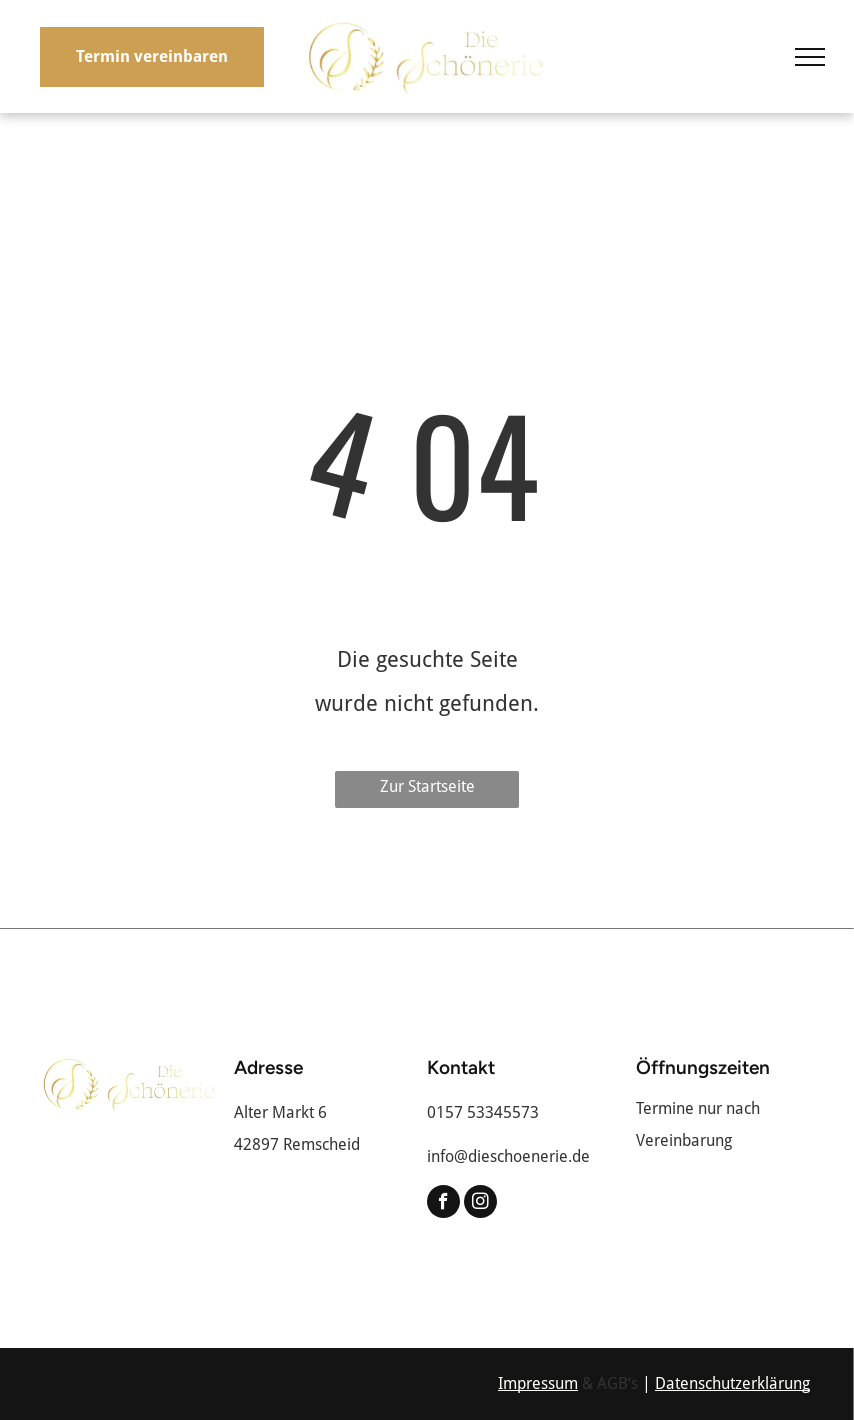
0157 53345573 (483, 1112)
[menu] (810, 57)
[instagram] (480, 1204)
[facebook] (443, 1204)
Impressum (538, 1383)
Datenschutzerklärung (732, 1383)
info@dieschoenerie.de (508, 1156)
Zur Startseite (427, 786)
